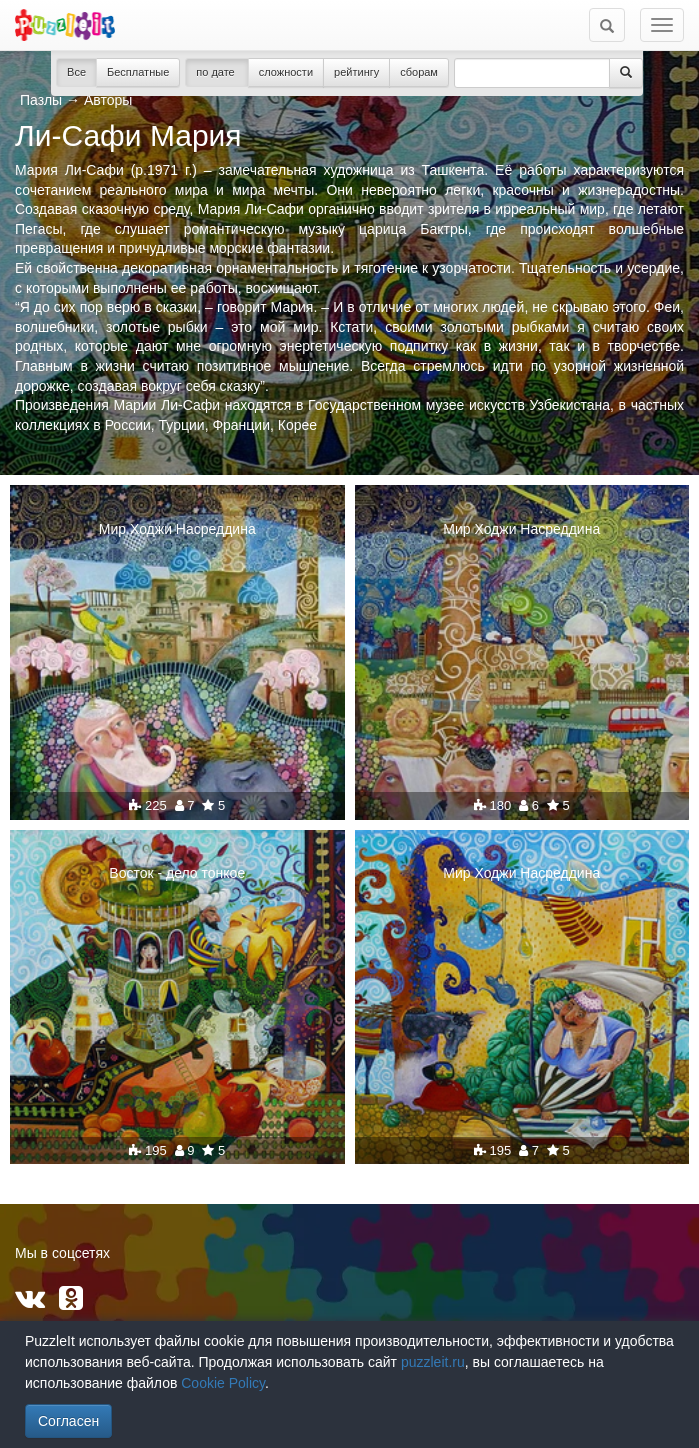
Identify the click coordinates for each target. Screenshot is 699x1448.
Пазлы (41, 100)
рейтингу (356, 72)
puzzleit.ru (433, 1362)
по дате (217, 72)
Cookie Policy (223, 1383)
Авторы (108, 100)
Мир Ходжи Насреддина (177, 529)
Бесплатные (138, 72)
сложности (286, 72)
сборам (419, 72)
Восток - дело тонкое (177, 873)
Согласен (68, 1421)
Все (76, 72)
